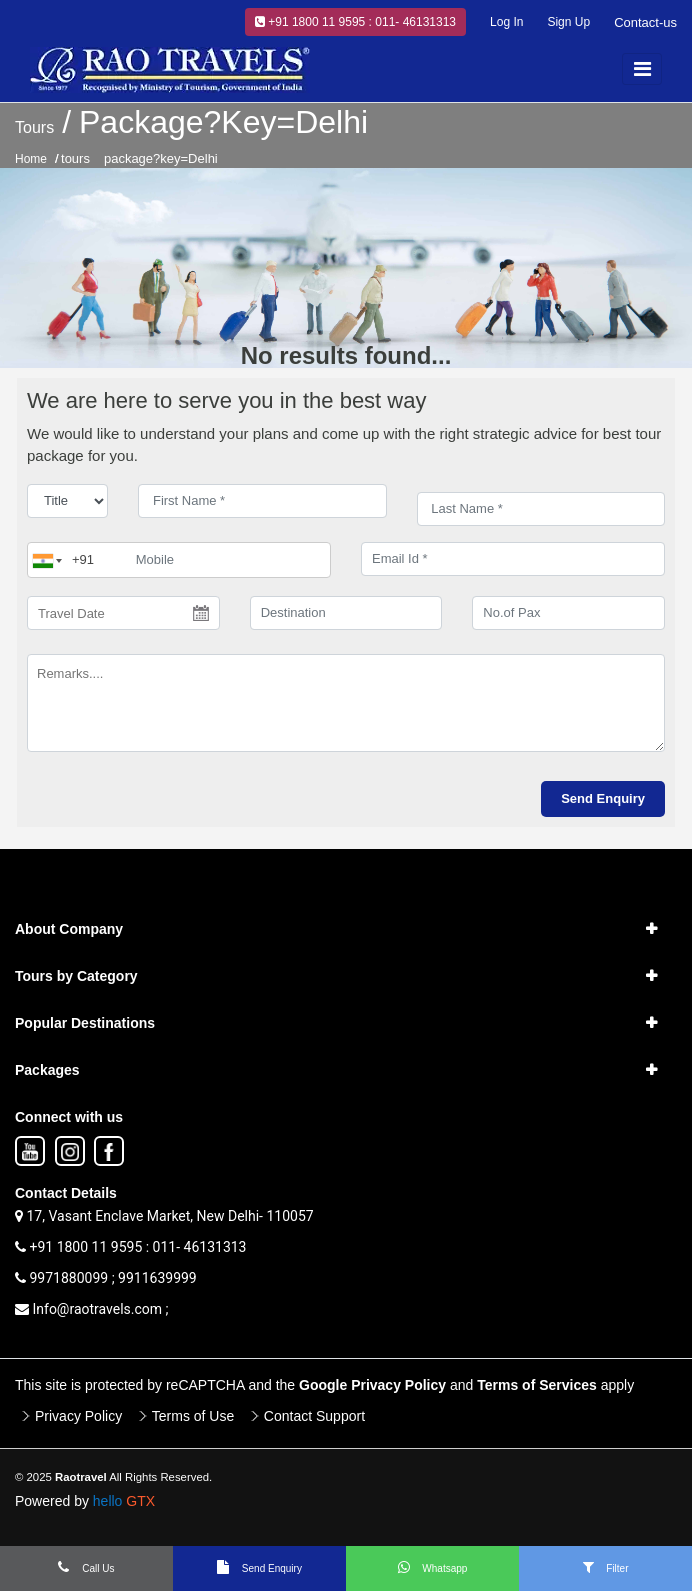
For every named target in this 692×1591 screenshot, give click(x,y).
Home (31, 159)
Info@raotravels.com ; (92, 1309)
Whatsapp (433, 1567)
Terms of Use (193, 1416)
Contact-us (645, 22)
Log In (506, 22)
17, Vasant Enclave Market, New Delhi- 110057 (164, 1216)
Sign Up (568, 22)
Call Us (86, 1567)
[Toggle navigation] (642, 69)
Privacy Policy (78, 1416)
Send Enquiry (259, 1567)
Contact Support (314, 1416)
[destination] (346, 613)
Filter (606, 1567)
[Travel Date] (123, 613)
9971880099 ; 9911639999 (106, 1278)
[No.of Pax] (568, 613)
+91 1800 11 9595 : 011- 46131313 (355, 22)
